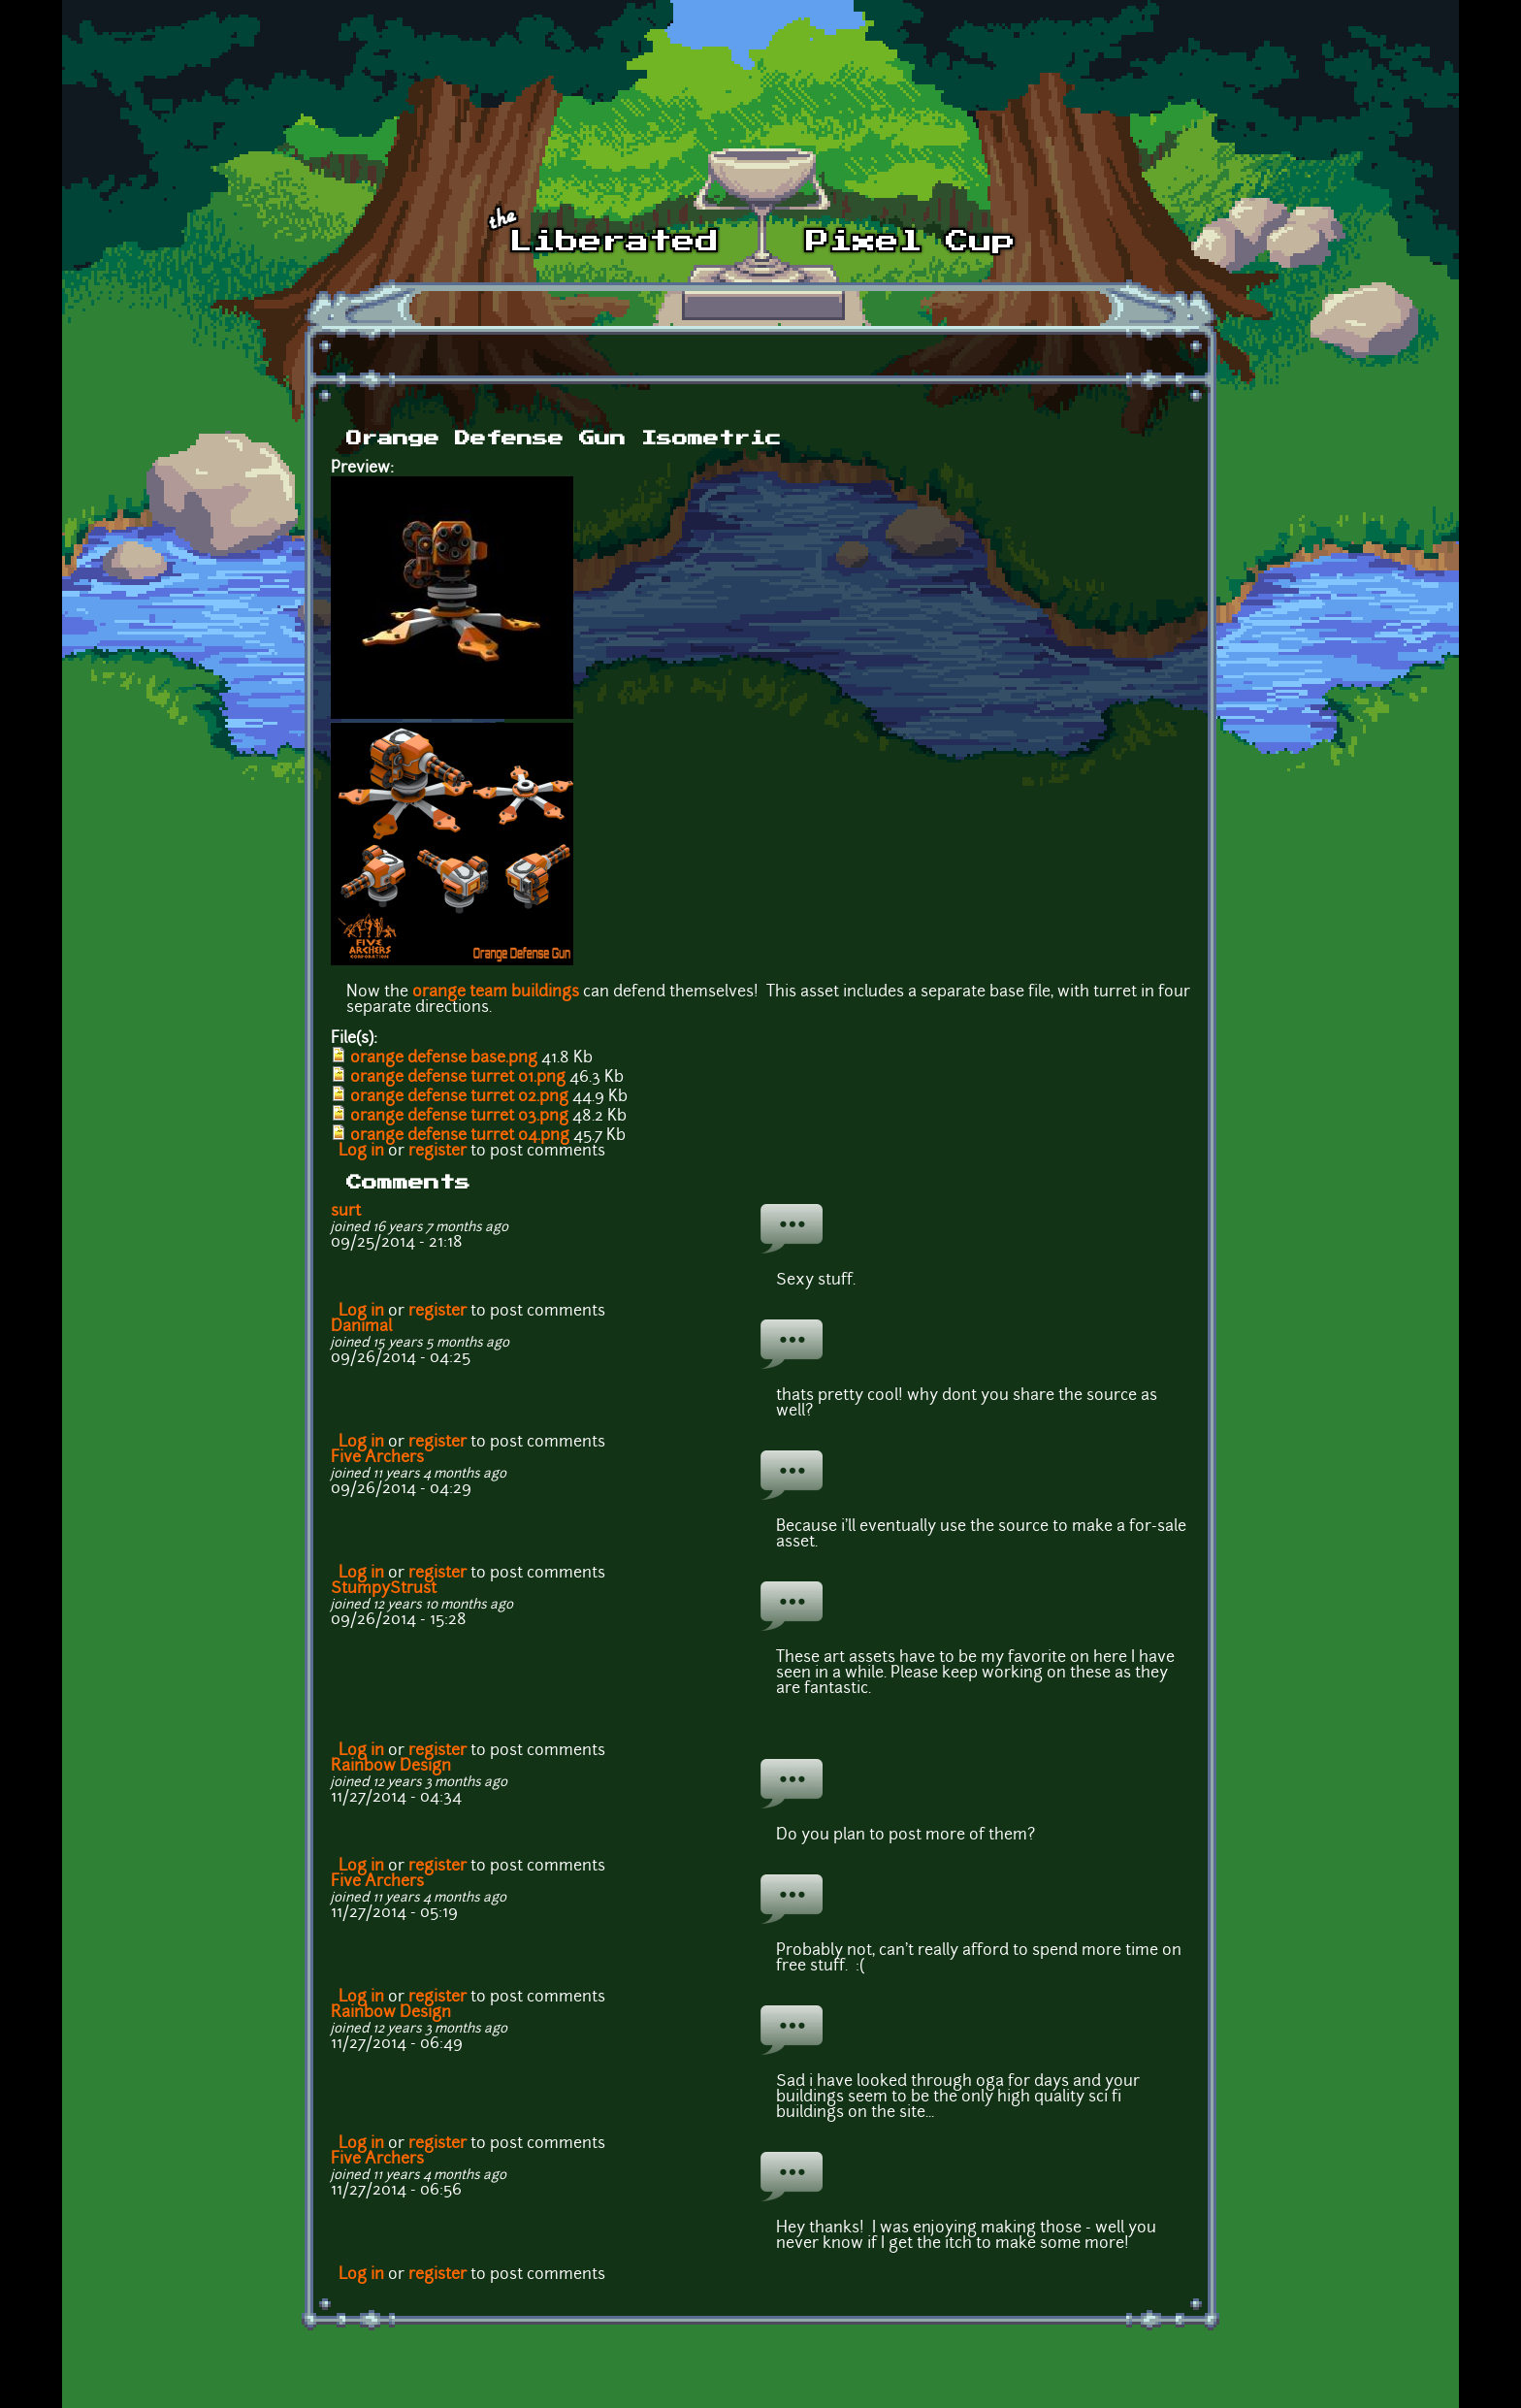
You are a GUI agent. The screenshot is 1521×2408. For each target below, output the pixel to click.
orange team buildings (495, 992)
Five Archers (377, 1458)
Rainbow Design (391, 1766)
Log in (361, 1151)
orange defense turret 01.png (458, 1078)
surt (346, 1212)
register (437, 1151)
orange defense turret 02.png (459, 1097)
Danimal (361, 1327)
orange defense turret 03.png (459, 1116)
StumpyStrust (384, 1589)
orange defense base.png (443, 1058)
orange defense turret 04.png (459, 1136)
